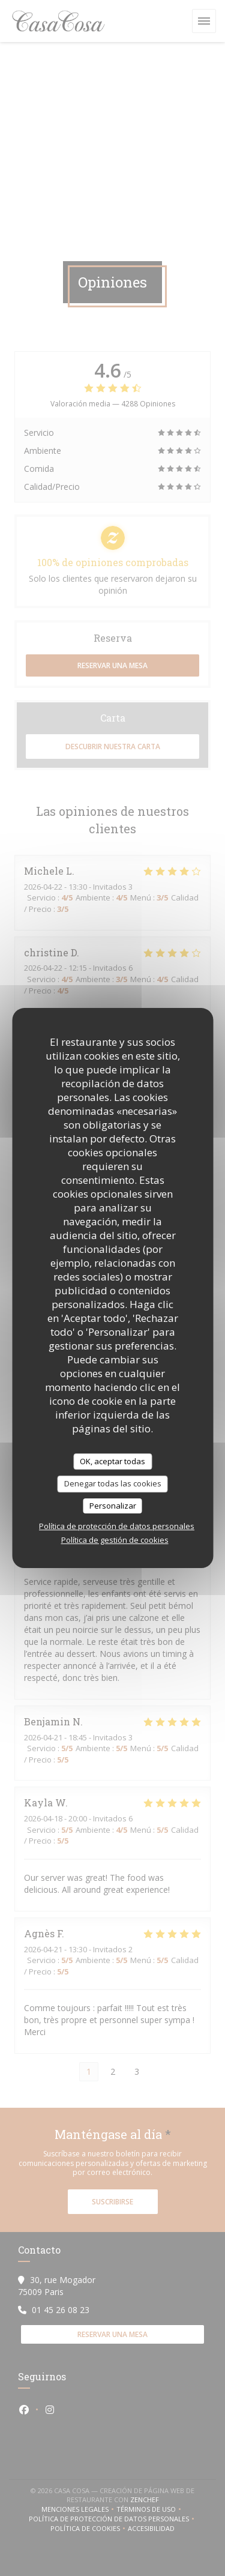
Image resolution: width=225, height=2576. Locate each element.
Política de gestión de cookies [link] (115, 1539)
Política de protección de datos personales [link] (116, 1526)
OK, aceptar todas (112, 1461)
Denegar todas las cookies (112, 1483)
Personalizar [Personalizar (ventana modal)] (112, 1505)
